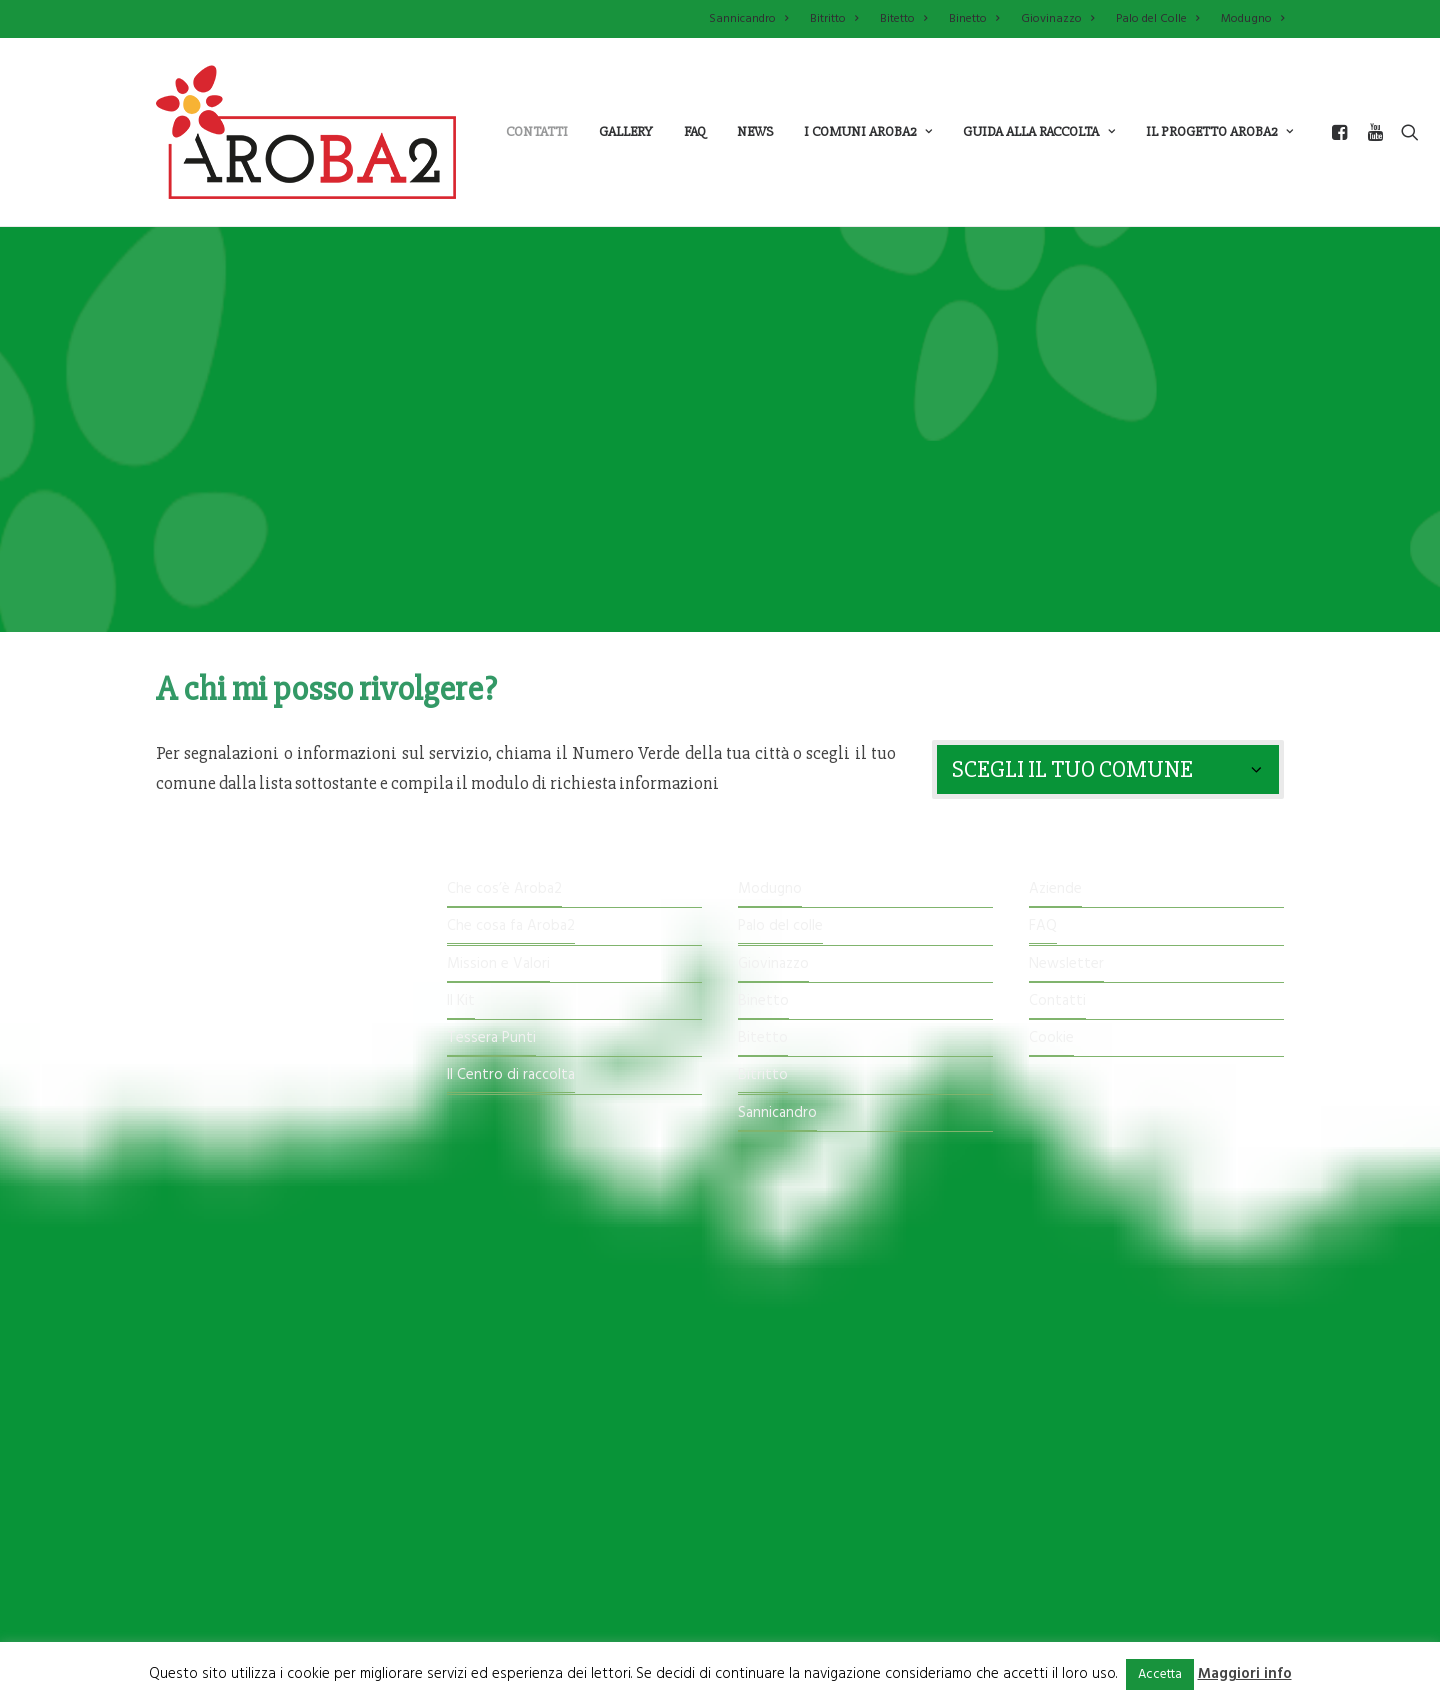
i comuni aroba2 (868, 131)
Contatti (537, 131)
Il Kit (461, 1001)
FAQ (1043, 927)
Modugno (1252, 19)
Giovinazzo (1057, 19)
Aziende (1055, 889)
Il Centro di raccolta (511, 1076)
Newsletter (1066, 964)
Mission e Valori (498, 964)
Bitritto (834, 19)
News (755, 131)
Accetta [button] (1160, 1674)
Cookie (1051, 1038)
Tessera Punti (491, 1038)
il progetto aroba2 (1219, 131)
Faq (695, 131)
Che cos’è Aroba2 (504, 889)
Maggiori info (1245, 1674)
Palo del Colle (1157, 19)
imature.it (845, 1581)
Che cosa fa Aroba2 (511, 927)
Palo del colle (780, 927)
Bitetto (903, 19)
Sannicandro (748, 19)
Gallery (626, 131)
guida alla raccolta (1039, 131)
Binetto (974, 19)
